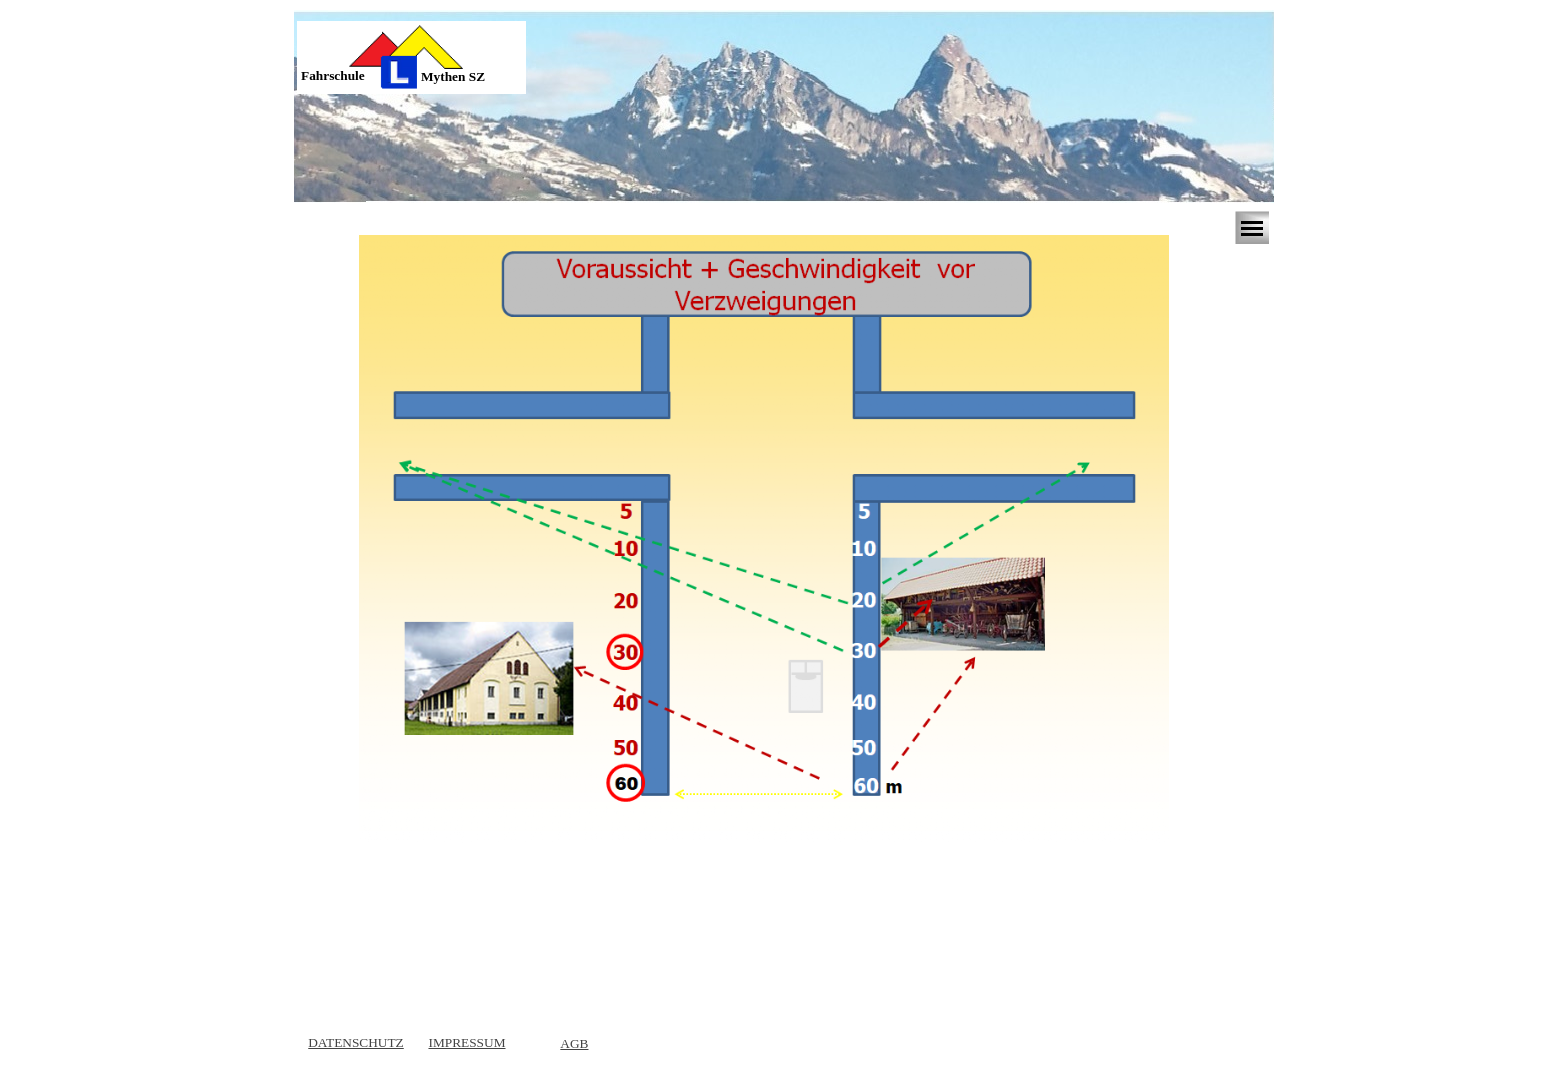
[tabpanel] (348, 76)
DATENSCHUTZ (356, 1042)
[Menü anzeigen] (1252, 228)
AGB (574, 1043)
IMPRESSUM (466, 1042)
